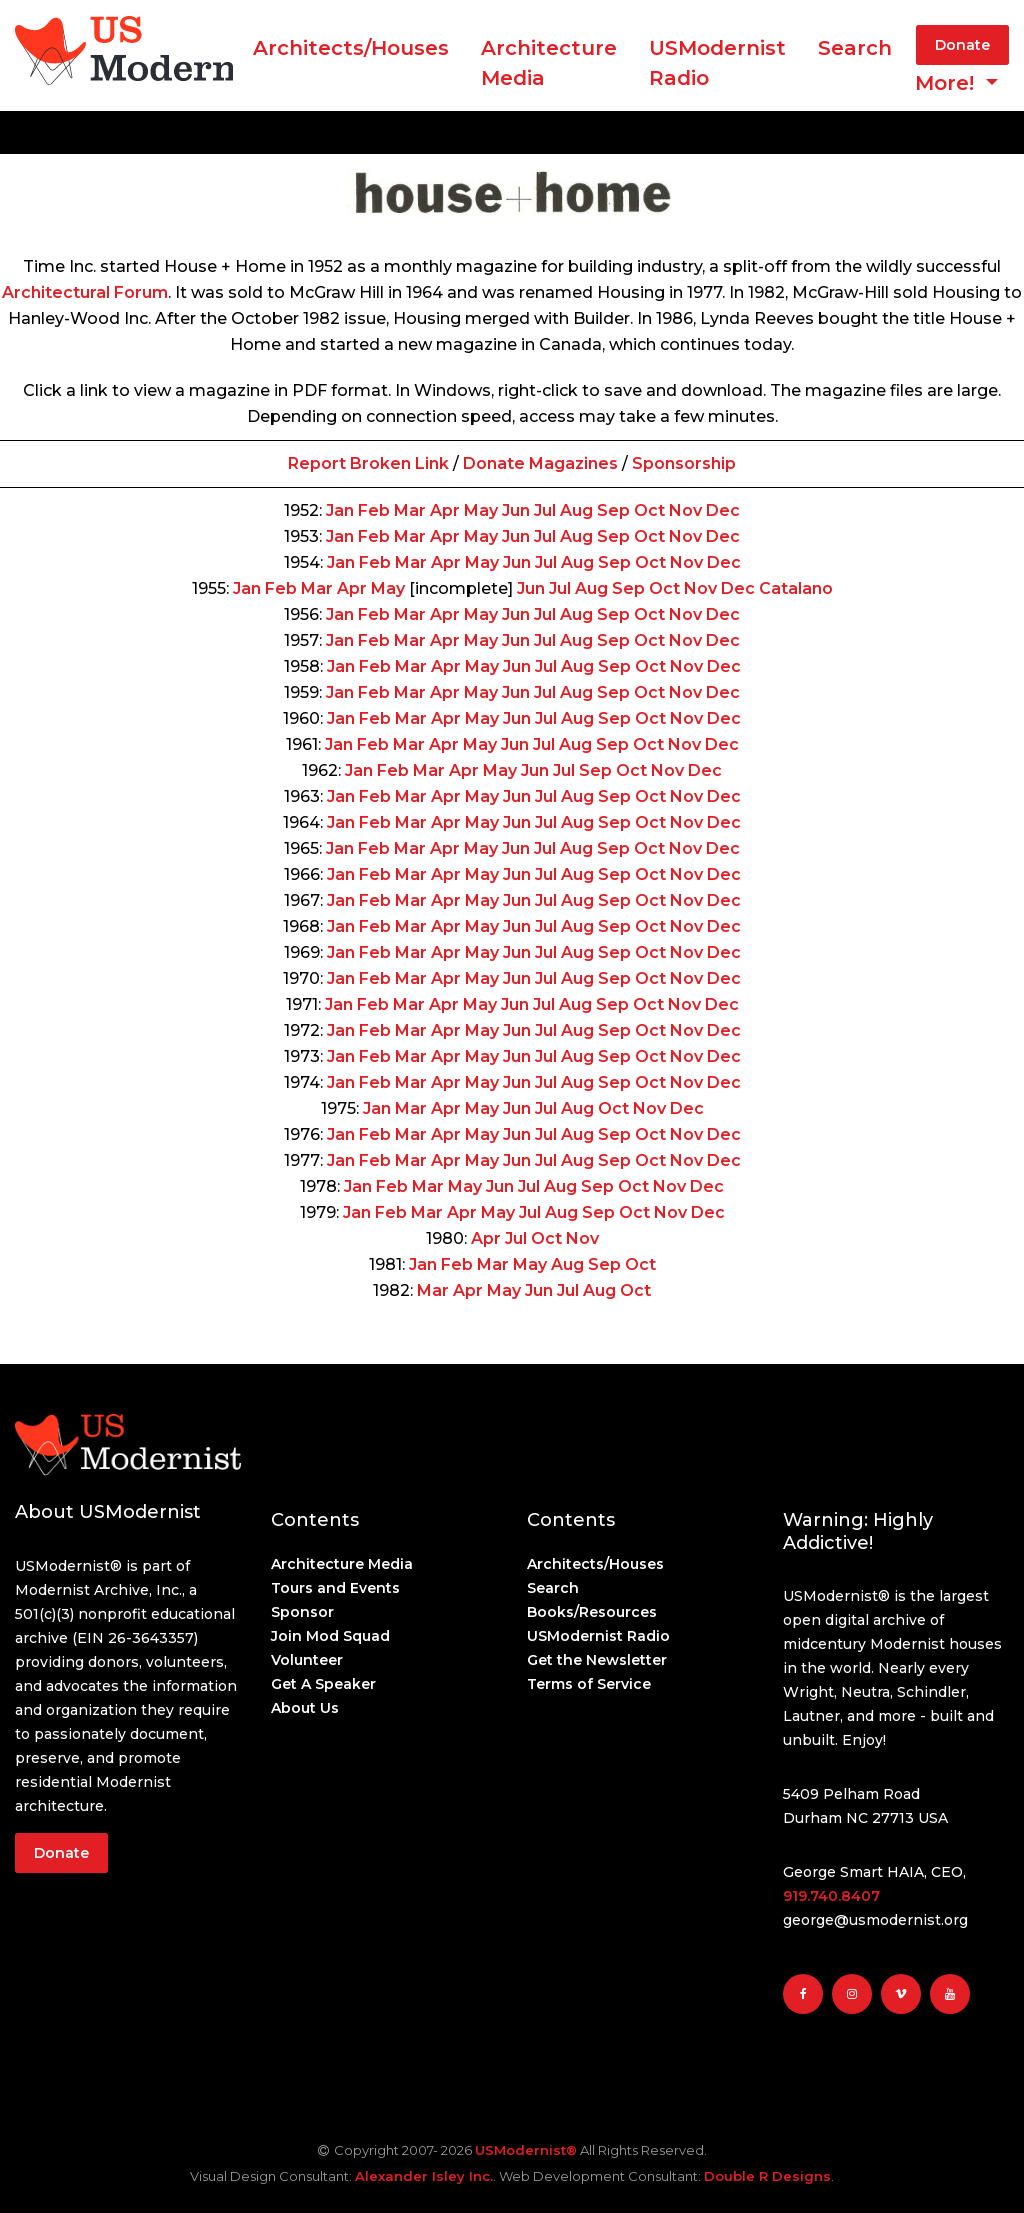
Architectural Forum (85, 292)
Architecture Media (342, 1564)
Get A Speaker (323, 1684)
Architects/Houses (351, 48)
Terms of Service (589, 1684)
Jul (545, 510)
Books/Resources (592, 1612)
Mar (410, 510)
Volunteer (307, 1660)
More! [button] (947, 83)
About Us (305, 1708)
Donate (962, 45)
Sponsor (302, 1612)
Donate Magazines (540, 463)
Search (855, 48)
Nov (685, 510)
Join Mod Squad (330, 1636)
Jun (516, 510)
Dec (723, 510)
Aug (576, 510)
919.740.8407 (831, 1896)
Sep (613, 510)
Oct (649, 510)
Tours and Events (335, 1588)
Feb (374, 510)
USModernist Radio (717, 63)
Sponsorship (684, 463)
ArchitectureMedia (549, 63)
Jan (340, 510)
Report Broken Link (368, 463)
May (481, 510)
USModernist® (526, 2150)
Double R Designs (767, 2176)
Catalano (796, 588)
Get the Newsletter (597, 1660)
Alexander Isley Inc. (424, 2176)
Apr (445, 510)
